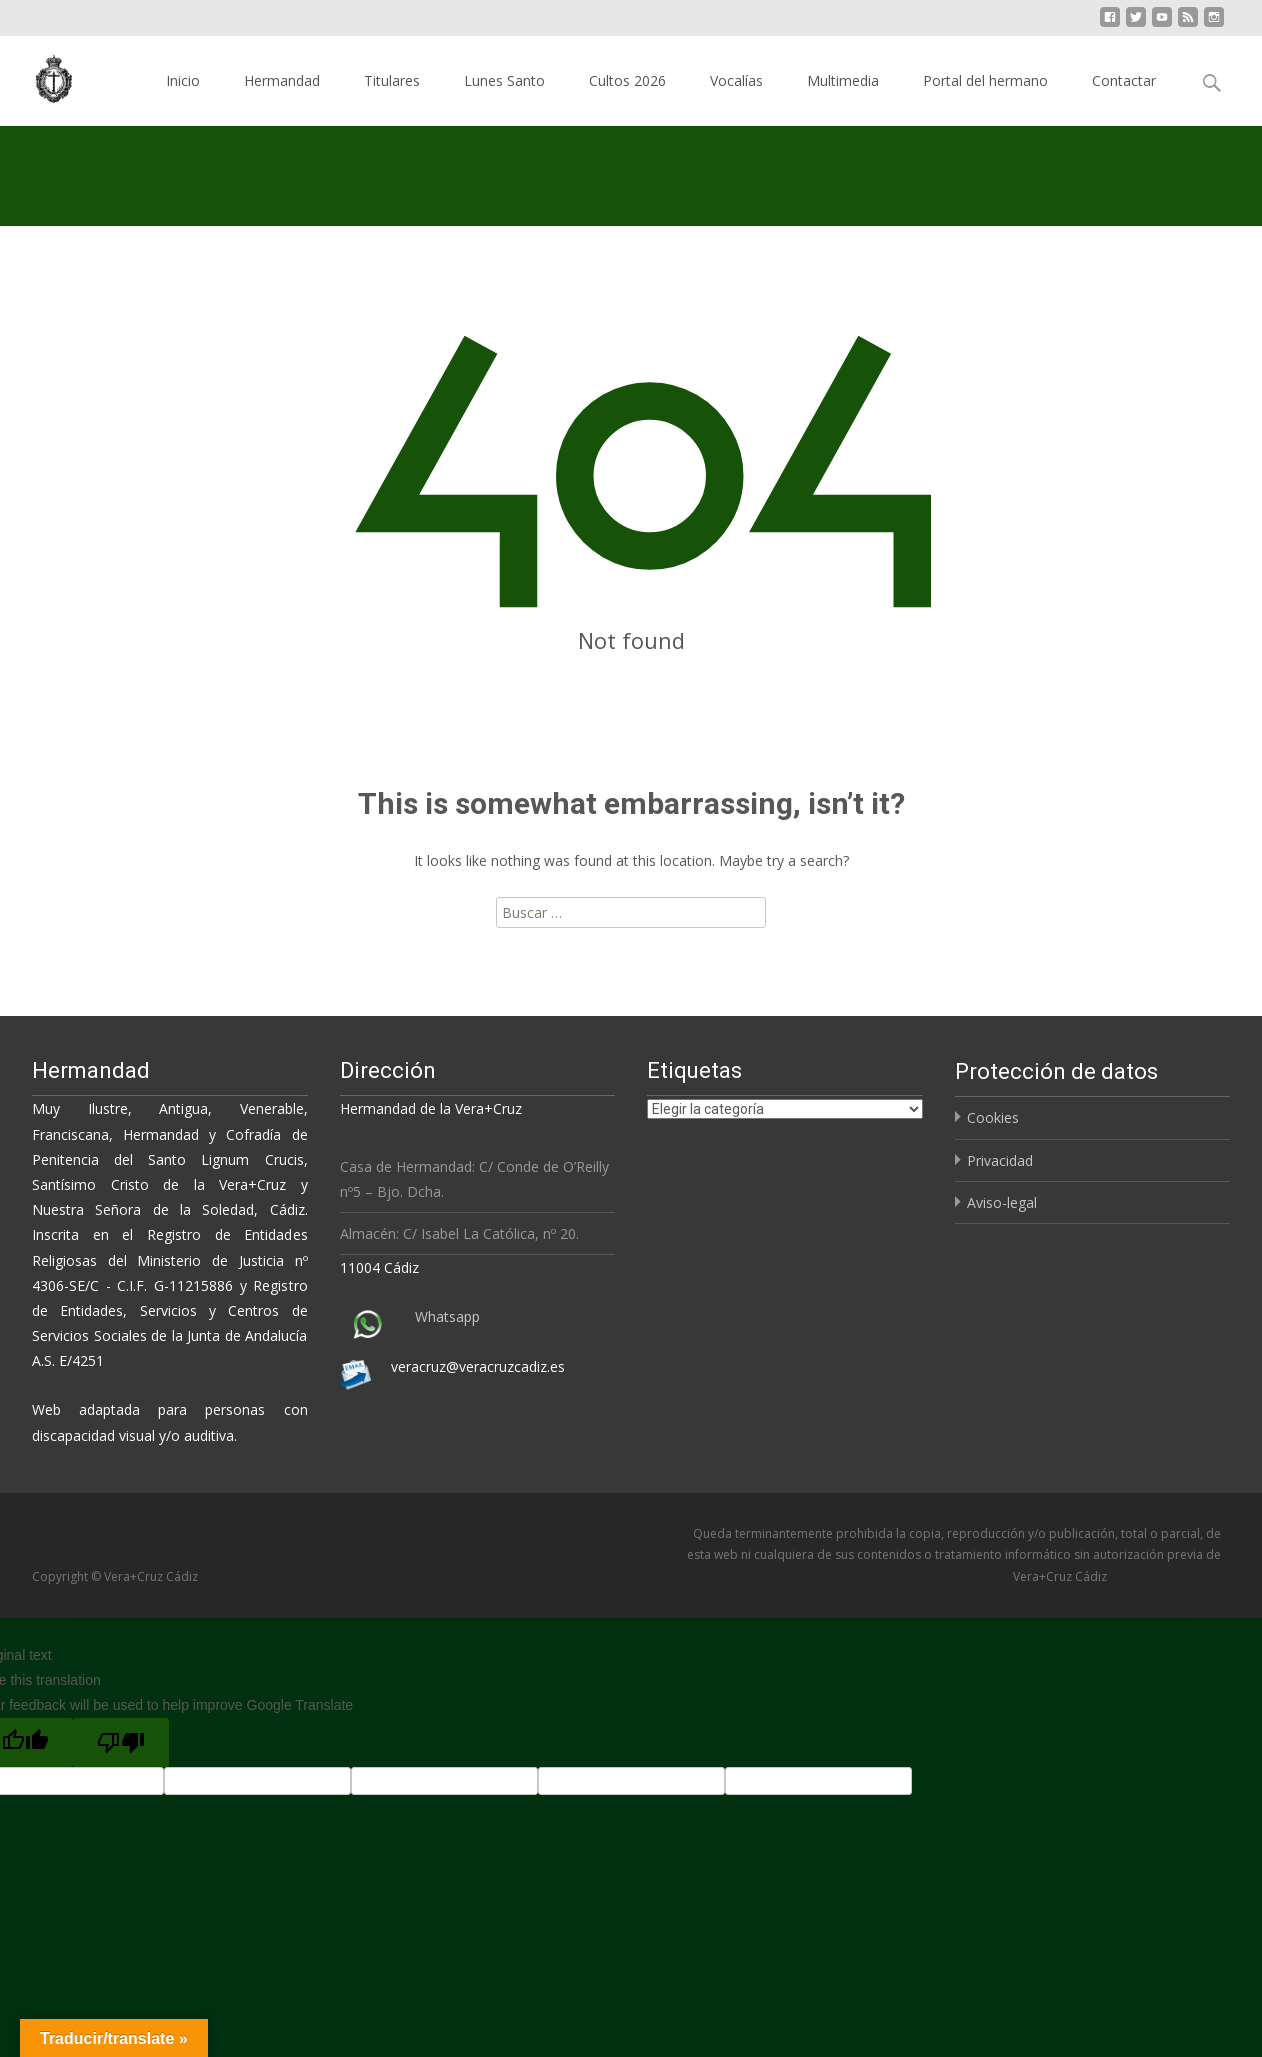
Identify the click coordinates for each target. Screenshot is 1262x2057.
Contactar (1124, 80)
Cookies (993, 1117)
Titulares (392, 80)
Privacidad (1000, 1160)
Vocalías (736, 80)
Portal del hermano (985, 80)
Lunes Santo (504, 80)
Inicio (183, 80)
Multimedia (843, 80)
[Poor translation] (121, 1742)
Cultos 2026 (627, 80)
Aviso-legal (1002, 1202)
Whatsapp (447, 1316)
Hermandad (282, 80)
